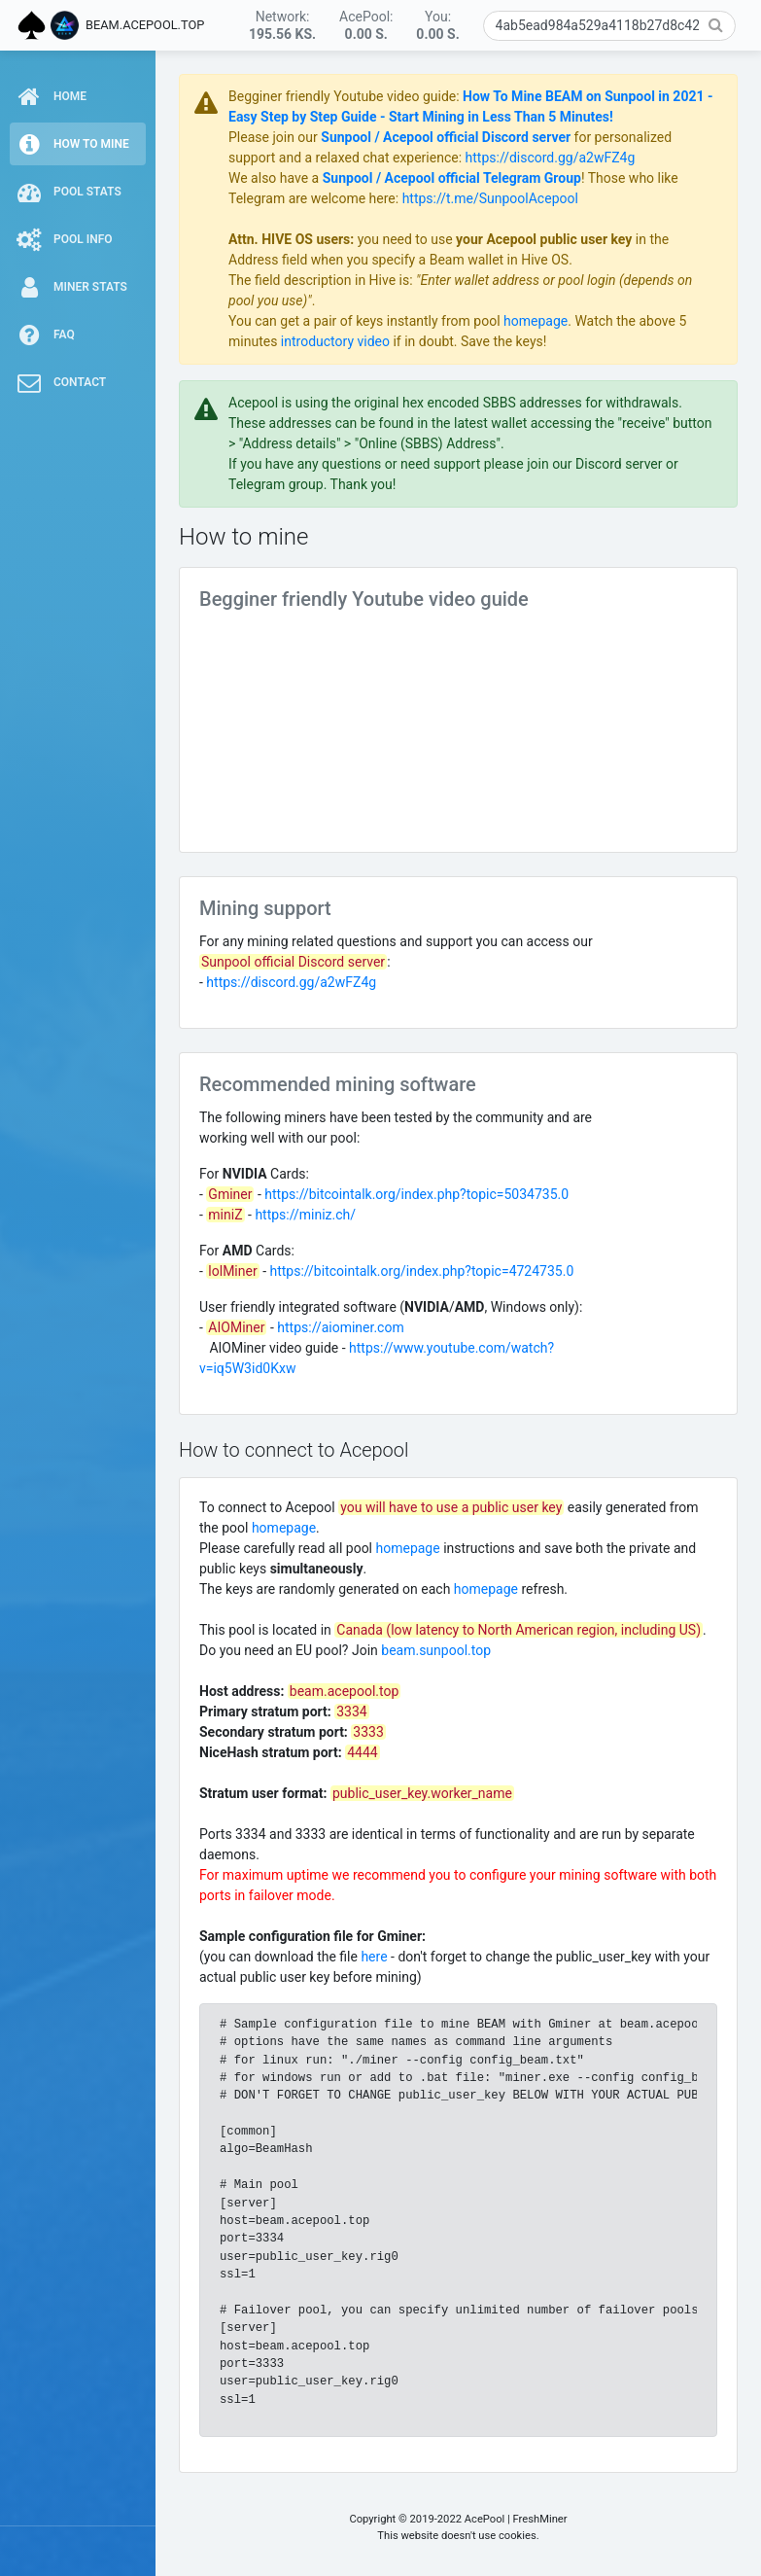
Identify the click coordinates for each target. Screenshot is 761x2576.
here (374, 1956)
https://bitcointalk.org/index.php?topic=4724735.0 (422, 1271)
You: (437, 25)
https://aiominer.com (340, 1327)
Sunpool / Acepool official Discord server (446, 137)
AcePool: (366, 25)
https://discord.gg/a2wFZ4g (551, 157)
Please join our (274, 137)
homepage (535, 321)
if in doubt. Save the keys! (468, 341)
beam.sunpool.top (436, 1650)
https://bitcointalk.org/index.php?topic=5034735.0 (416, 1194)
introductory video (335, 341)
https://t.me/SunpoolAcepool (490, 198)
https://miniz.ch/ (305, 1214)
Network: (282, 25)
